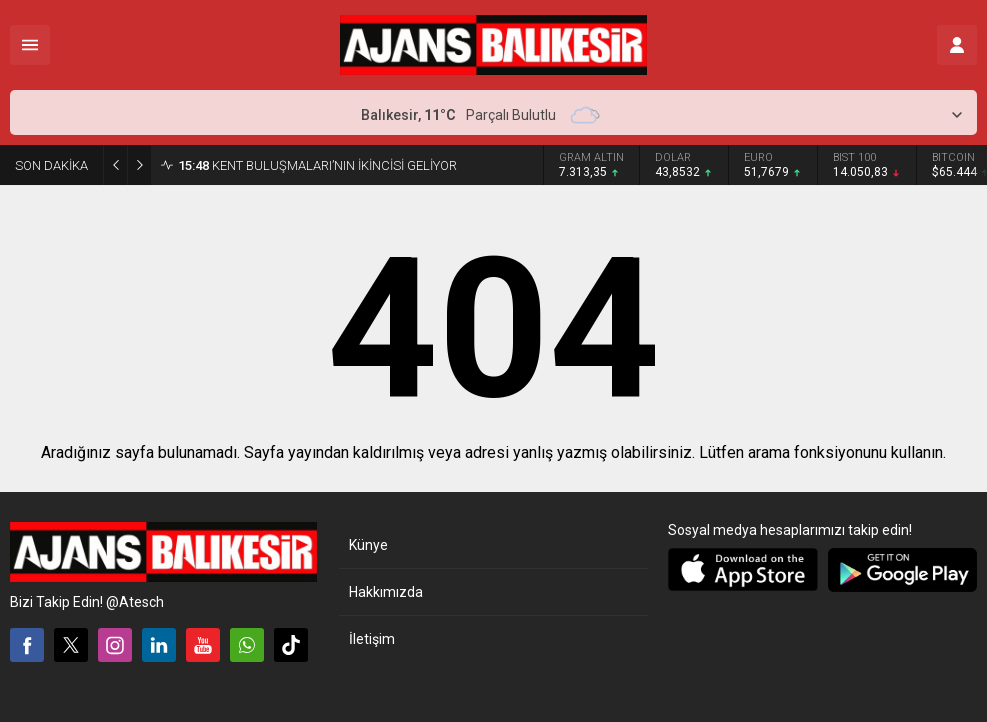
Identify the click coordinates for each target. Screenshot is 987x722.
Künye (368, 545)
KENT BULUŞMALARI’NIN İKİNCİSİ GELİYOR (317, 165)
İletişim (372, 639)
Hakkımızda (386, 592)
